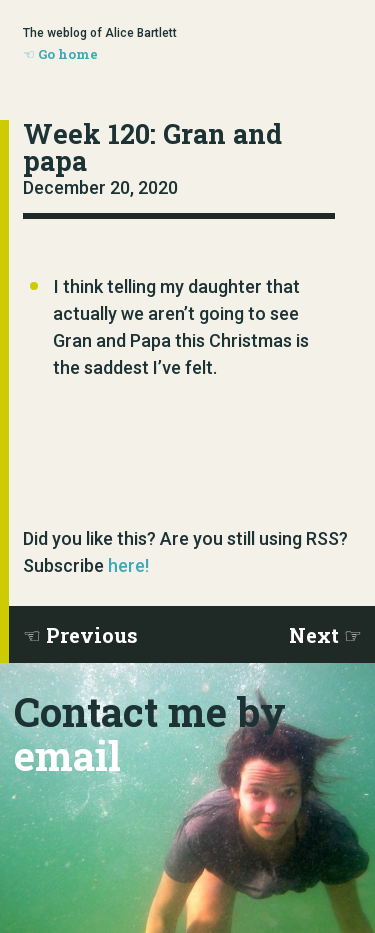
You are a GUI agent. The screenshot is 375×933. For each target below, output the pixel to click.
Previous (92, 635)
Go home (68, 54)
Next (314, 635)
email (67, 755)
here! (128, 565)
